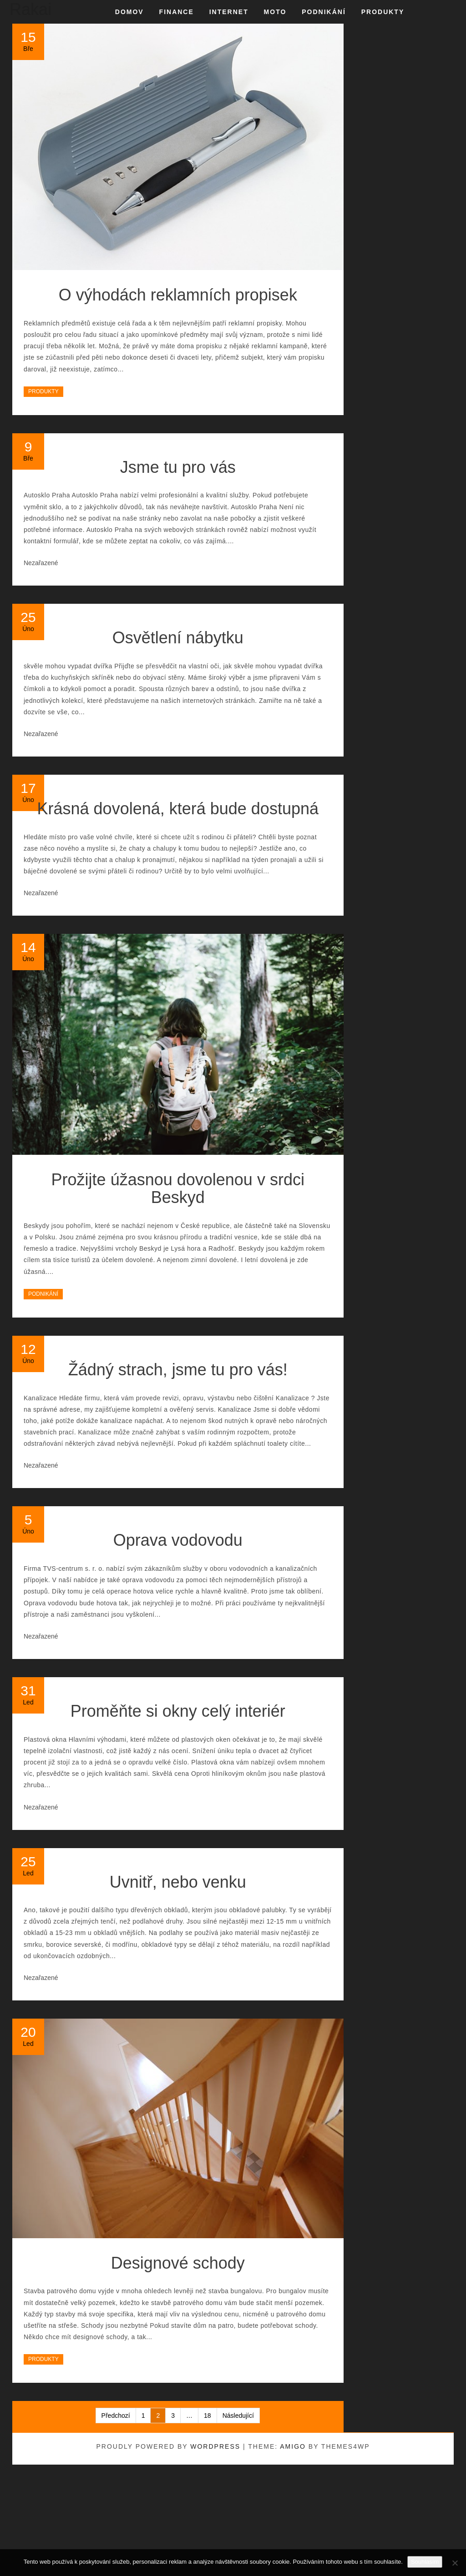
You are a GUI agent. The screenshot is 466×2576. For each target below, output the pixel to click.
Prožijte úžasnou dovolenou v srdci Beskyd (177, 1188)
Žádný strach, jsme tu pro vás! (178, 1369)
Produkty (383, 11)
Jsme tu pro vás (178, 467)
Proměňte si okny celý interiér (178, 1711)
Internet (228, 11)
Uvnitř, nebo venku (178, 1882)
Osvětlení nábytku (177, 637)
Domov (129, 11)
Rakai (30, 9)
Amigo (293, 2446)
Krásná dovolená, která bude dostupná (178, 808)
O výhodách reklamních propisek (178, 295)
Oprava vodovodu (178, 1540)
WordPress (215, 2446)
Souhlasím (425, 2561)
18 (207, 2415)
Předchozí (115, 2415)
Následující (238, 2415)
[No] (454, 2562)
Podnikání (324, 11)
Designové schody (178, 2263)
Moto (275, 11)
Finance (176, 11)
